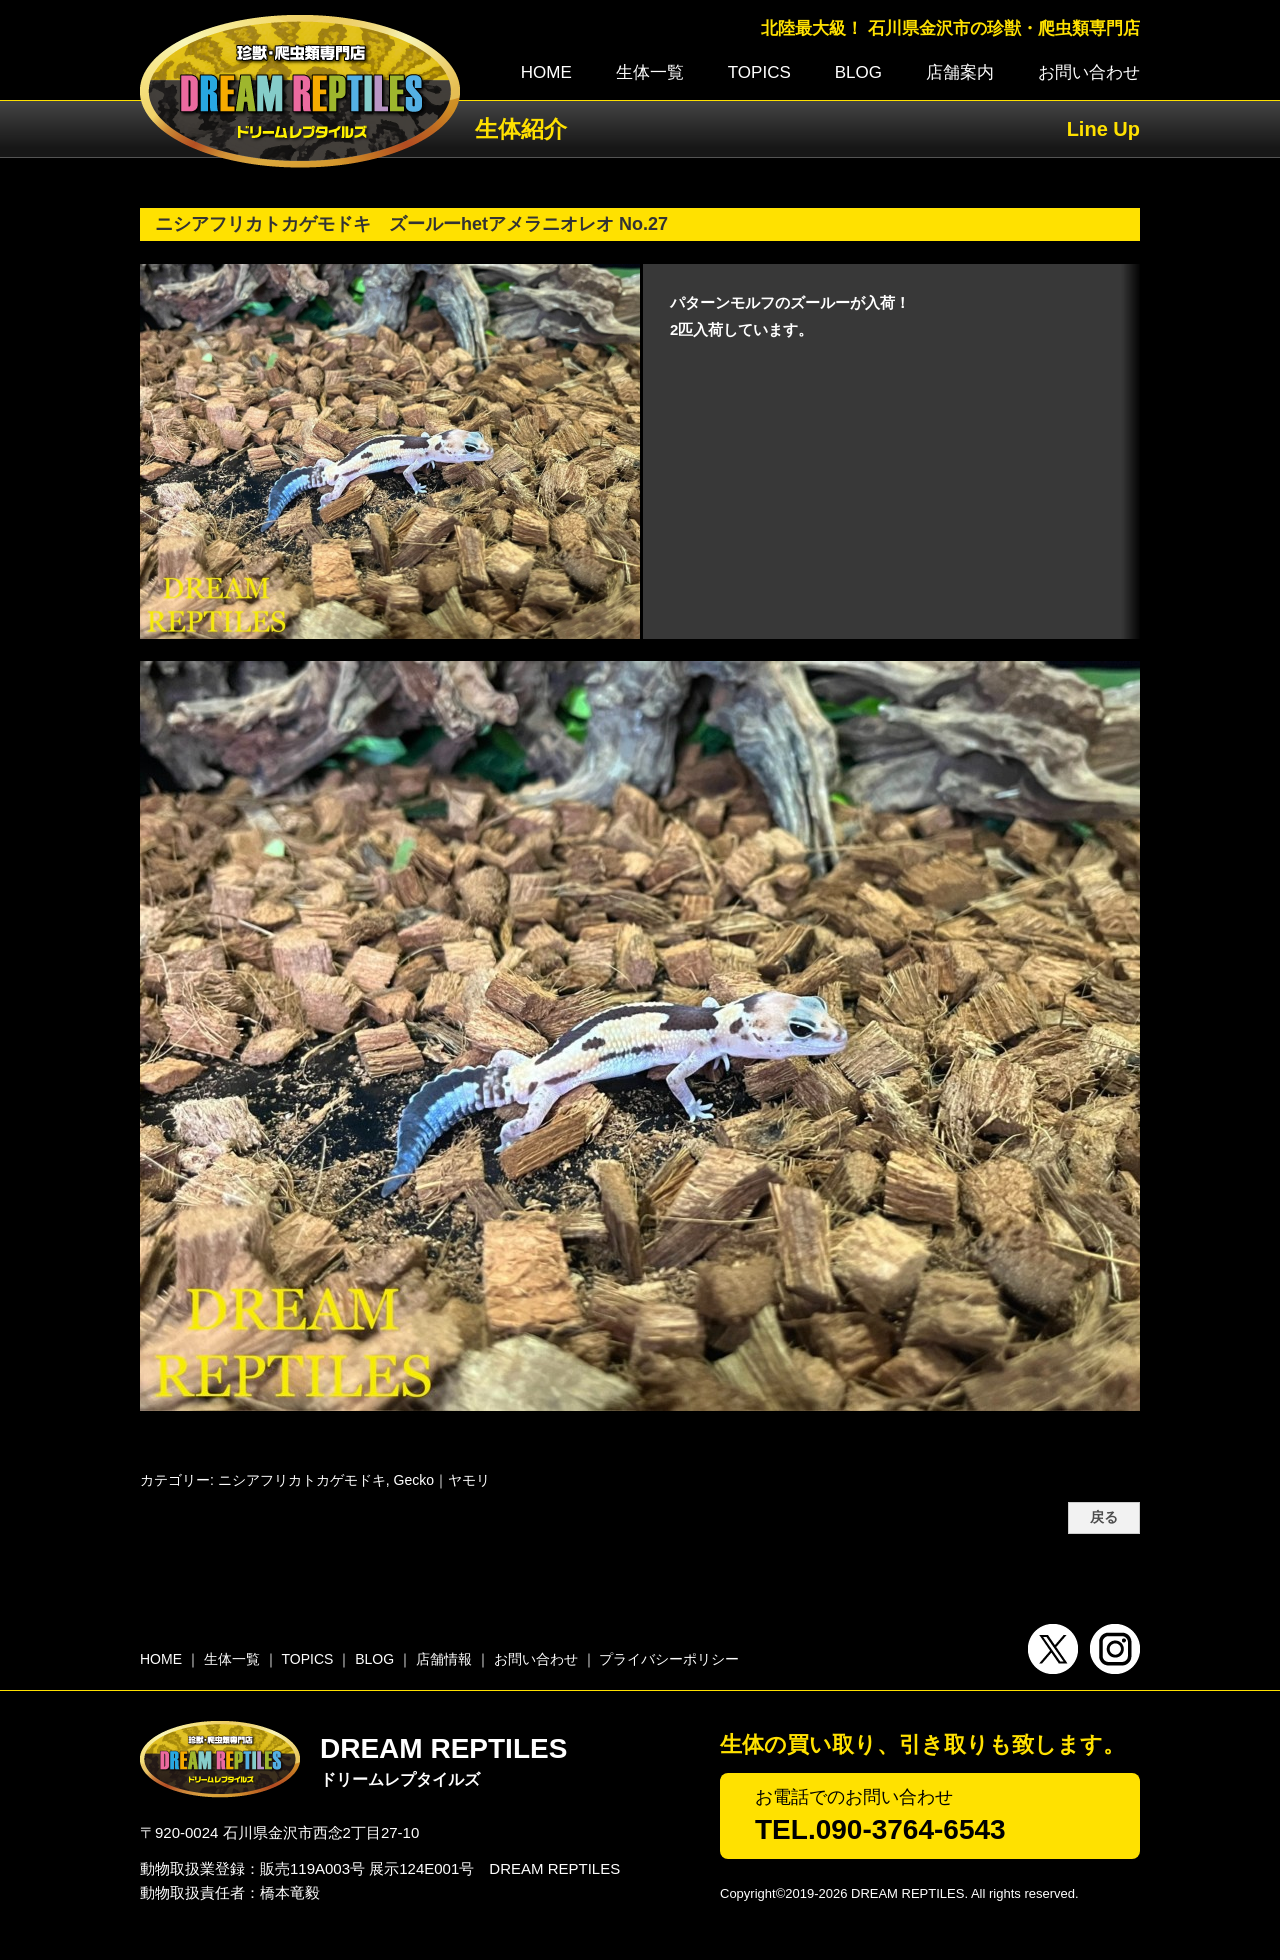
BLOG (858, 72)
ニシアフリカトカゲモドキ (302, 1480)
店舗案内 (960, 72)
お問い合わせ (1089, 72)
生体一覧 (650, 72)
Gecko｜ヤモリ (442, 1480)
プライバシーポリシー (669, 1659)
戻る (1104, 1517)
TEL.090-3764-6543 (880, 1829)
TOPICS (759, 72)
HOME (546, 72)
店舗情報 (444, 1659)
